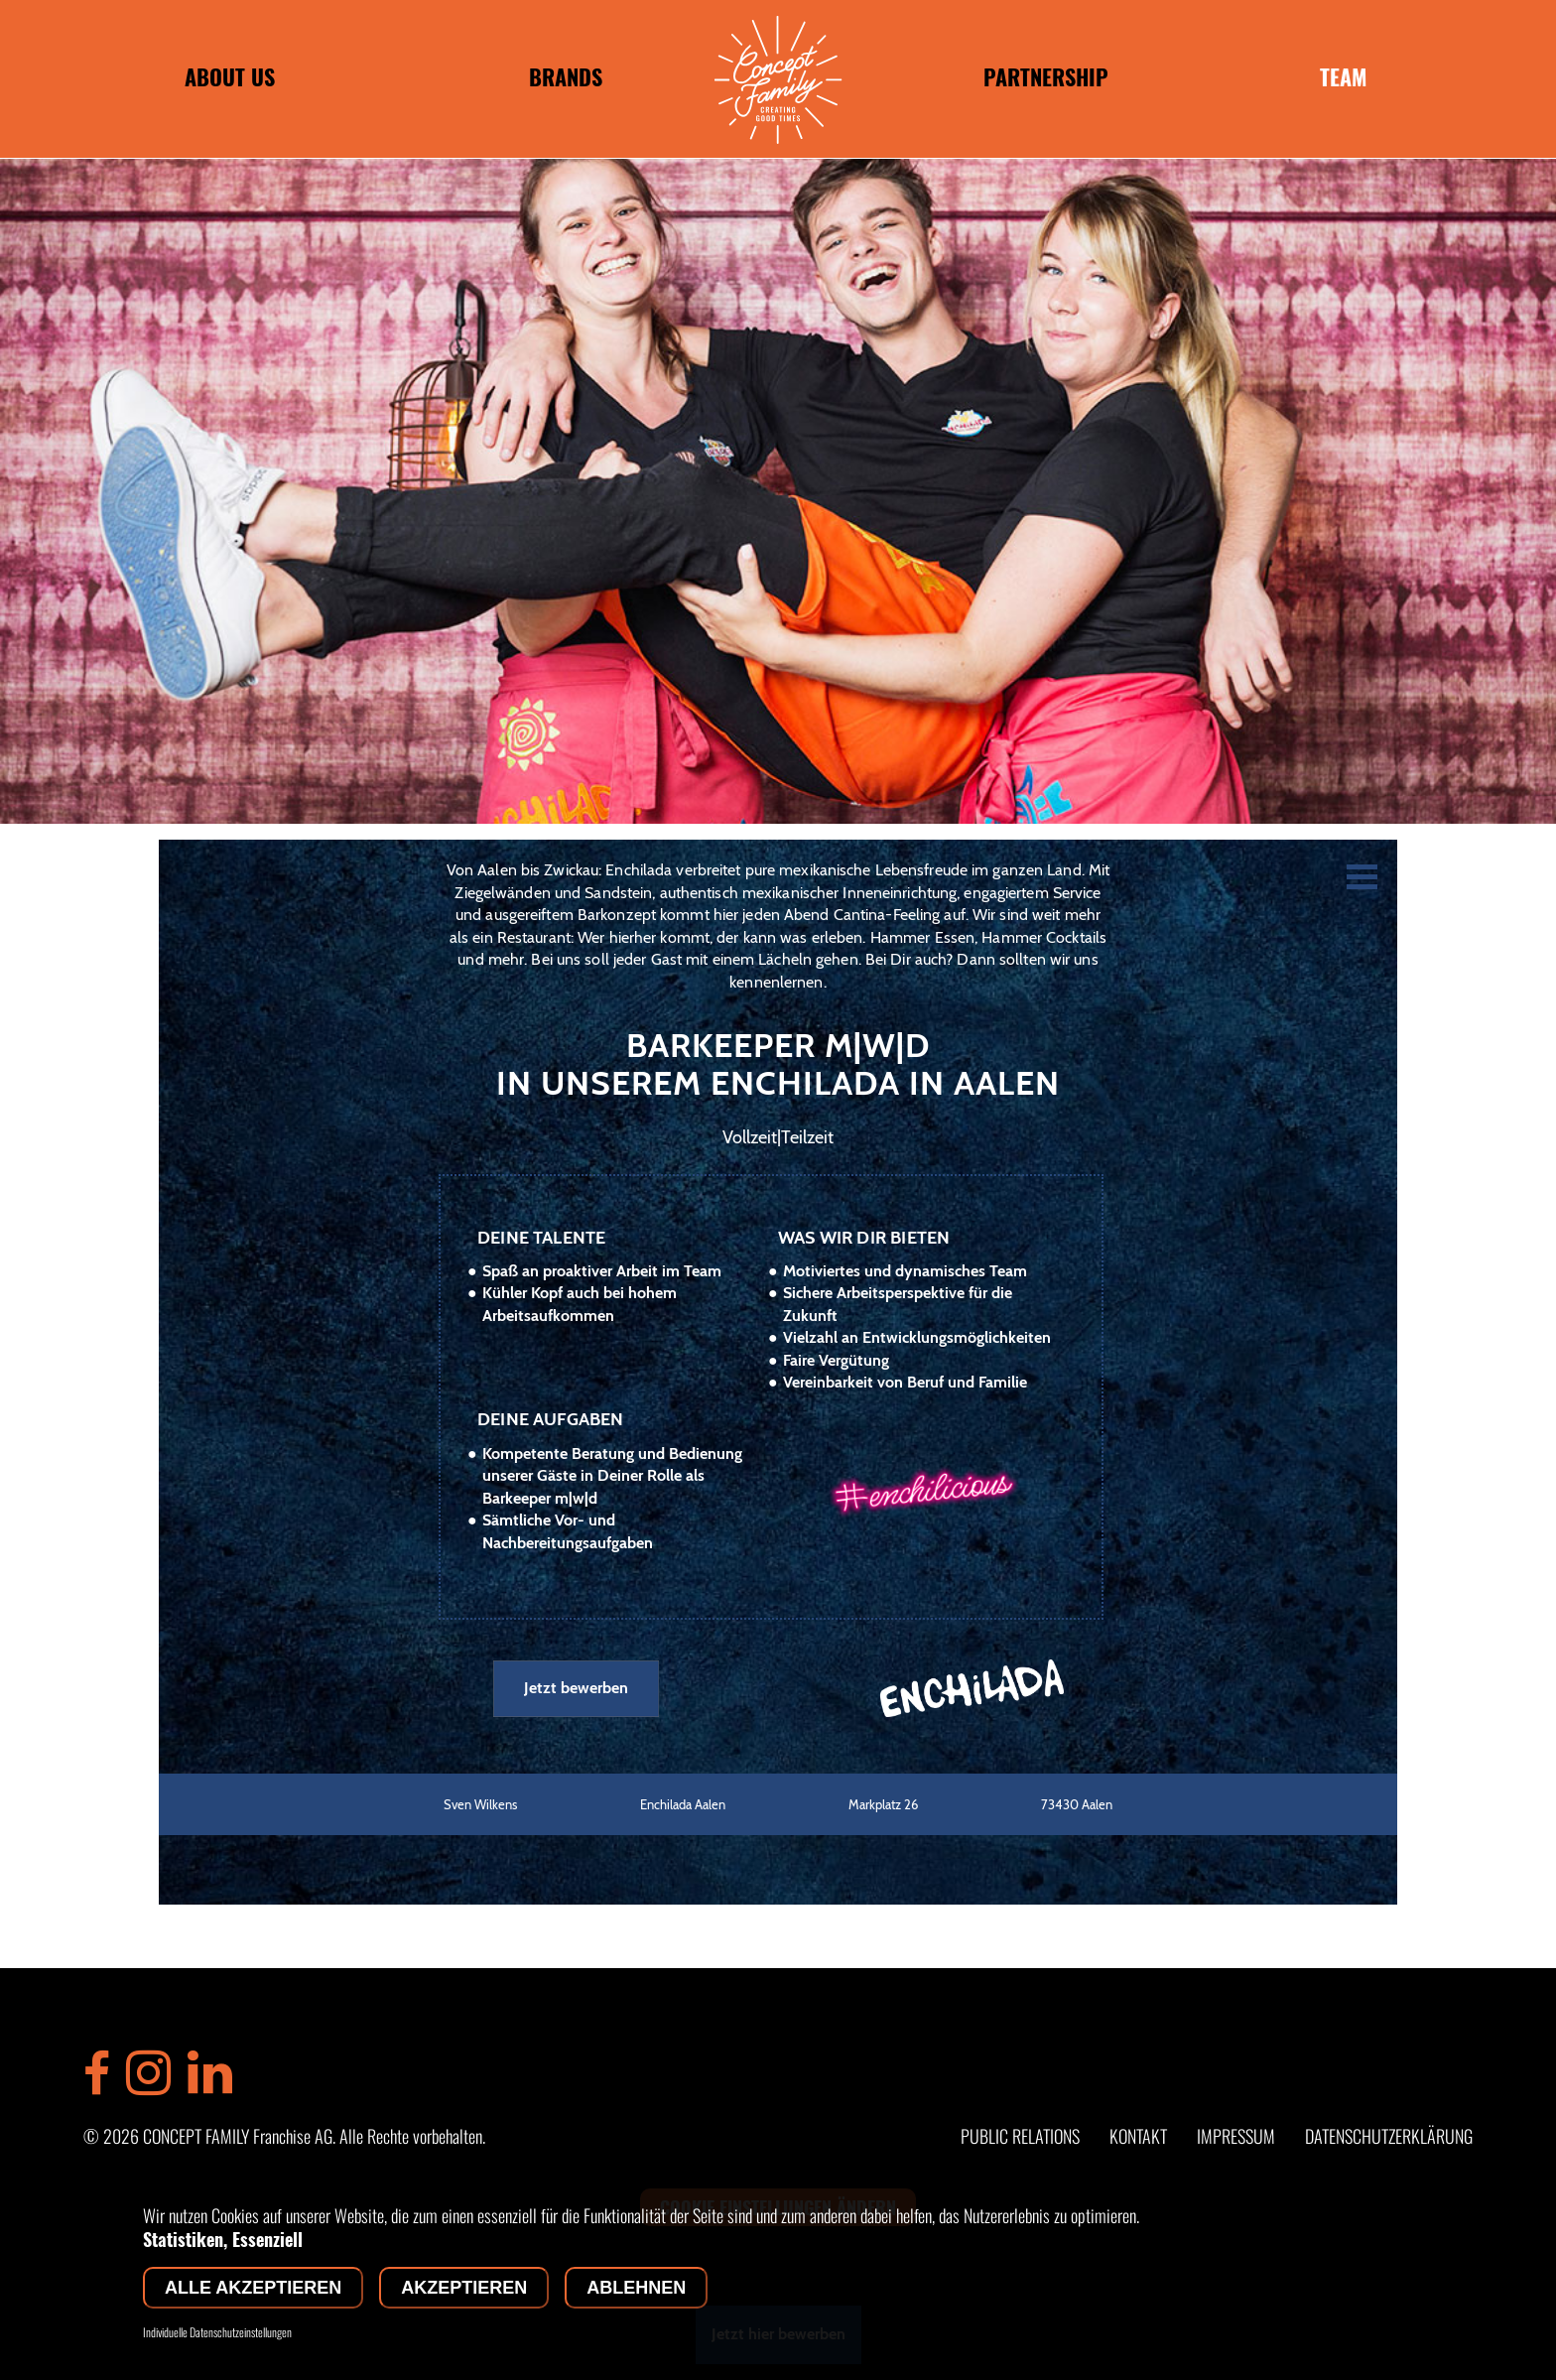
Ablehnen (636, 2288)
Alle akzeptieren (253, 2288)
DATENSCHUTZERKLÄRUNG (1389, 2136)
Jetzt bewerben (576, 1687)
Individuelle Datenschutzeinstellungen (217, 2332)
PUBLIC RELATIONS (1020, 2136)
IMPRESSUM (1236, 2136)
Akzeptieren (464, 2288)
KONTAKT (1138, 2136)
